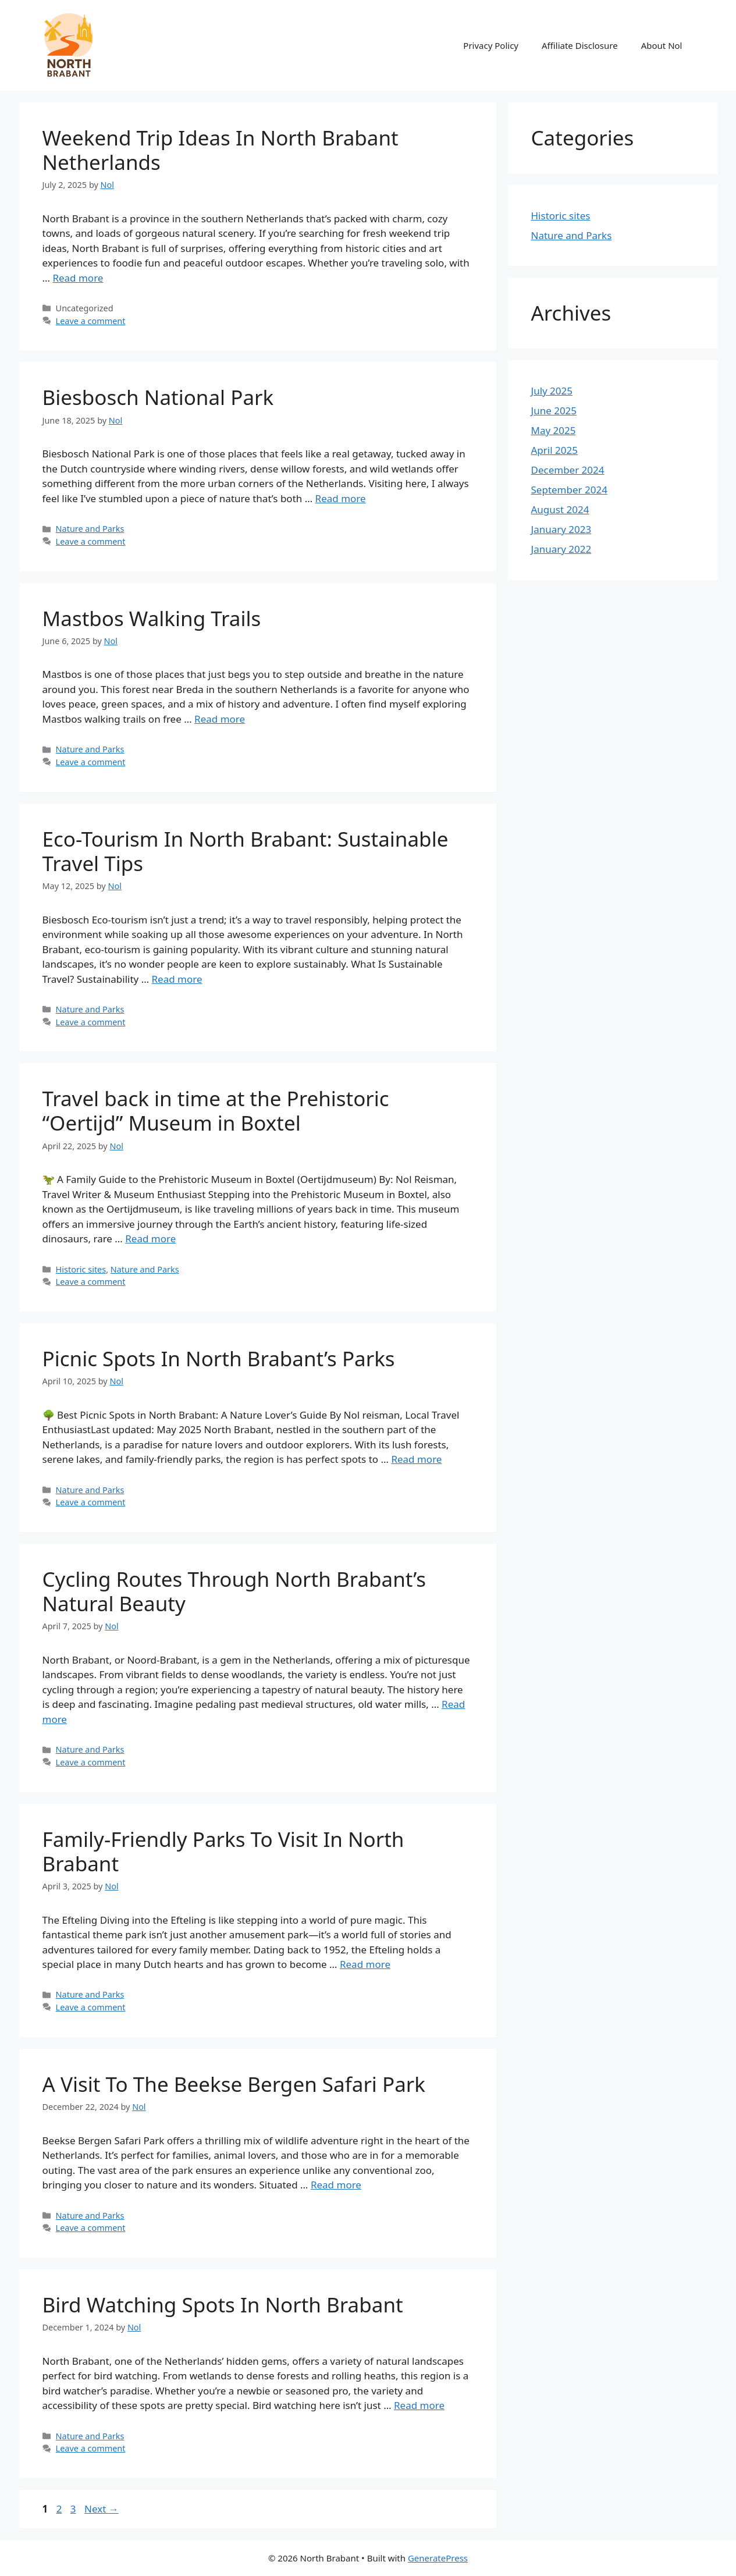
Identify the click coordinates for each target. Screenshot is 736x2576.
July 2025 (552, 390)
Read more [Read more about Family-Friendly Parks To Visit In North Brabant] (365, 1964)
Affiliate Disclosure (580, 45)
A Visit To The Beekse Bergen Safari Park (233, 2084)
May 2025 (553, 430)
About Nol (661, 45)
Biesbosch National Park (158, 397)
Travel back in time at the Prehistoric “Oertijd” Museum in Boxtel (215, 1110)
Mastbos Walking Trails (151, 618)
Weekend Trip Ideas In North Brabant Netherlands (220, 150)
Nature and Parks (90, 528)
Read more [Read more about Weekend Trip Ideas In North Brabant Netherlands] (77, 278)
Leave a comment (91, 320)
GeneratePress (438, 2558)
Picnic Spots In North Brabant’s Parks (218, 1358)
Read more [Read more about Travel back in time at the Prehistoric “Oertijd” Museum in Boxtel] (150, 1238)
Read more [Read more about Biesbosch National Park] (340, 498)
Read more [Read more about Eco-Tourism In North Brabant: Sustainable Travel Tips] (177, 979)
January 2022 (561, 549)
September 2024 (569, 489)
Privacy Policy (490, 45)
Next (101, 2508)
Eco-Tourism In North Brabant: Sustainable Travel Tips (245, 851)
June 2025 (554, 410)
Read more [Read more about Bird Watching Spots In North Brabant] (419, 2405)
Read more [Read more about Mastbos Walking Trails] (219, 719)
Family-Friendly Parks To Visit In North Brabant (223, 1851)
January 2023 (561, 529)
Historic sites (81, 1269)
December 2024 (568, 470)
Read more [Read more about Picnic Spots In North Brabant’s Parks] (416, 1459)
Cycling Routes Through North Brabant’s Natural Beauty (234, 1591)
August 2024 (560, 509)
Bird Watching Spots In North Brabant (222, 2304)
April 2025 (554, 450)
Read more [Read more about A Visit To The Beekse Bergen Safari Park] (336, 2184)
